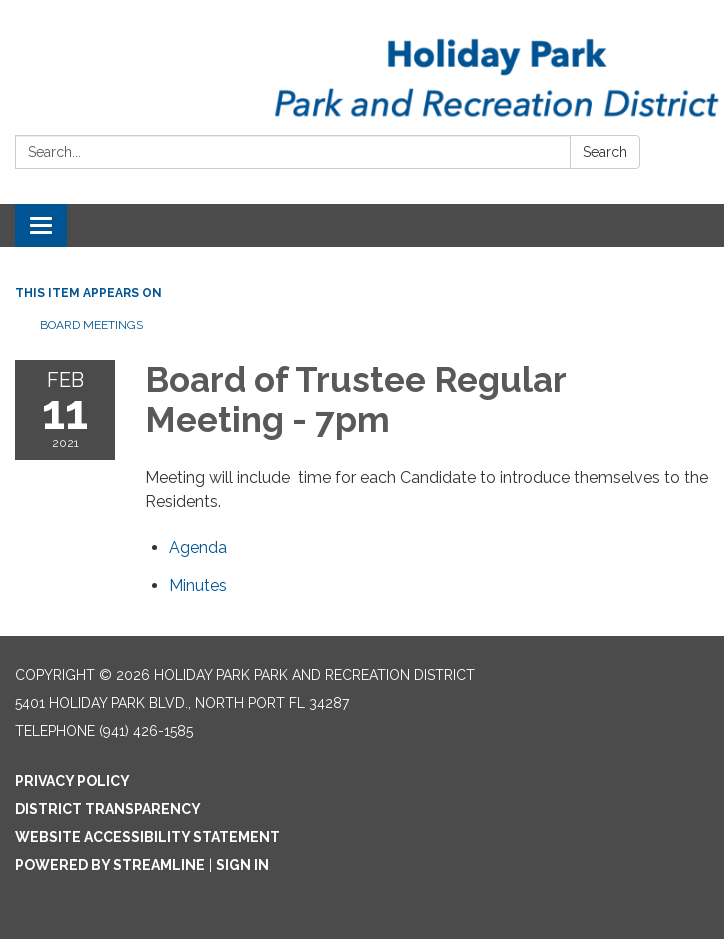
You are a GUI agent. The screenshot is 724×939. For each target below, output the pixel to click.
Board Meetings (91, 325)
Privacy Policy (72, 781)
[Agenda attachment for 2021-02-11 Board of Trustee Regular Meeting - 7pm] (198, 547)
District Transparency (108, 809)
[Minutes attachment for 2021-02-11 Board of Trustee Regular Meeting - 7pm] (198, 585)
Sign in (242, 865)
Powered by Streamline (110, 865)
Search (605, 152)
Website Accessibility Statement (147, 837)
